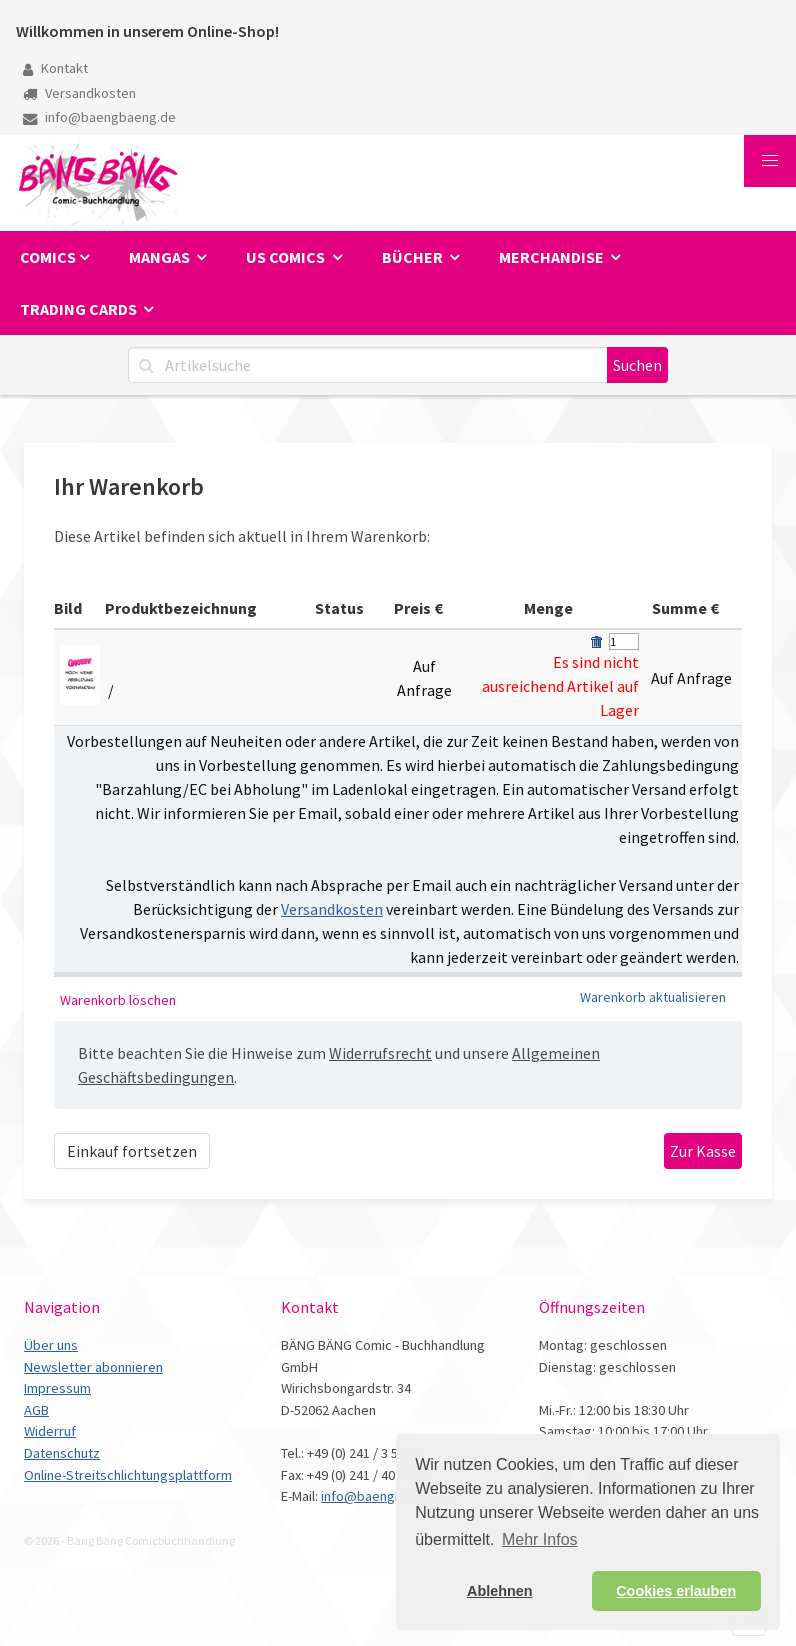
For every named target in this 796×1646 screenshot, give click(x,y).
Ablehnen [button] (500, 1591)
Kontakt (55, 68)
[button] (770, 161)
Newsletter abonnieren (93, 1367)
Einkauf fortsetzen (132, 1151)
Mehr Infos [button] (540, 1539)
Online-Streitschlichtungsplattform (128, 1475)
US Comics (287, 257)
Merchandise (553, 257)
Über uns (51, 1345)
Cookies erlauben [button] (676, 1591)
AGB (36, 1410)
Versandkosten (79, 93)
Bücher (414, 257)
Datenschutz (62, 1453)
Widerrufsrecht (380, 1053)
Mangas (161, 257)
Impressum (57, 1388)
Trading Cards (80, 309)
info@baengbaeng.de (99, 117)
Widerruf (50, 1431)
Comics (48, 257)
